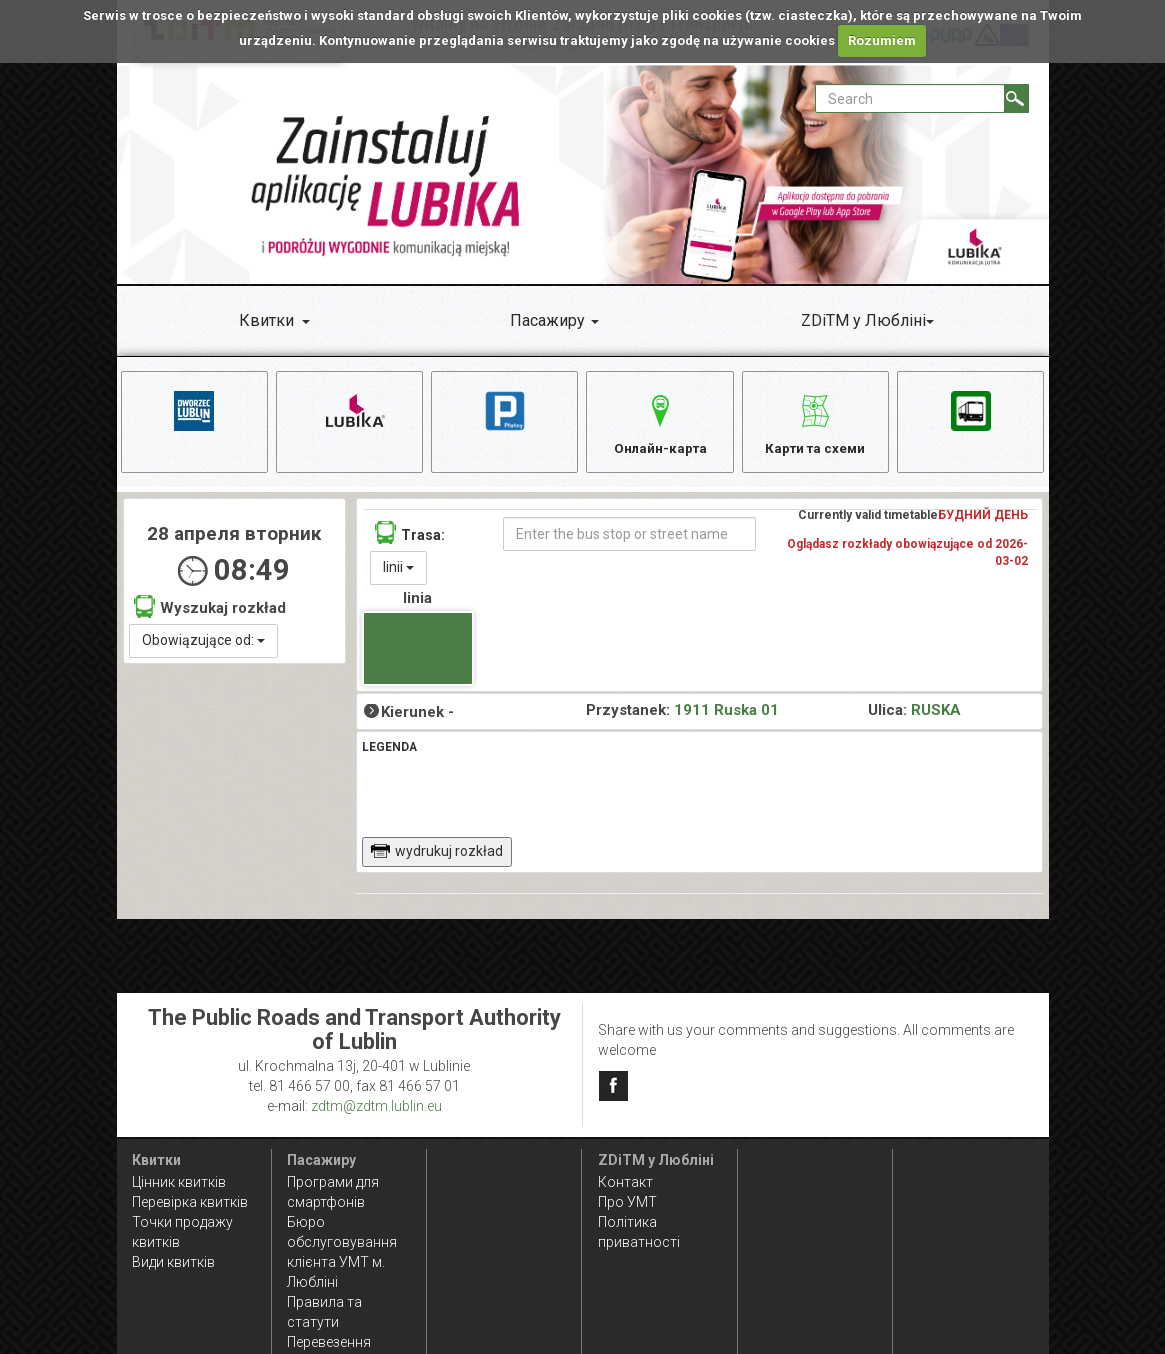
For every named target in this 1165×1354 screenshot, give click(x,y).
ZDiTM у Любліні (863, 320)
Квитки (266, 320)
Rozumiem (882, 40)
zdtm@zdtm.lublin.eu (376, 1106)
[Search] (1016, 98)
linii (398, 572)
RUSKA (936, 716)
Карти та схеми (815, 421)
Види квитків (173, 1262)
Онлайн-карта (660, 421)
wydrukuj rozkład (436, 856)
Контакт (625, 1182)
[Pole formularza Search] (910, 98)
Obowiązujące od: (203, 645)
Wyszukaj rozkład (210, 611)
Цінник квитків (179, 1182)
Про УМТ (627, 1202)
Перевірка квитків (190, 1202)
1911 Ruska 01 (726, 716)
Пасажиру (547, 320)
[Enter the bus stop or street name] (629, 539)
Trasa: (410, 537)
